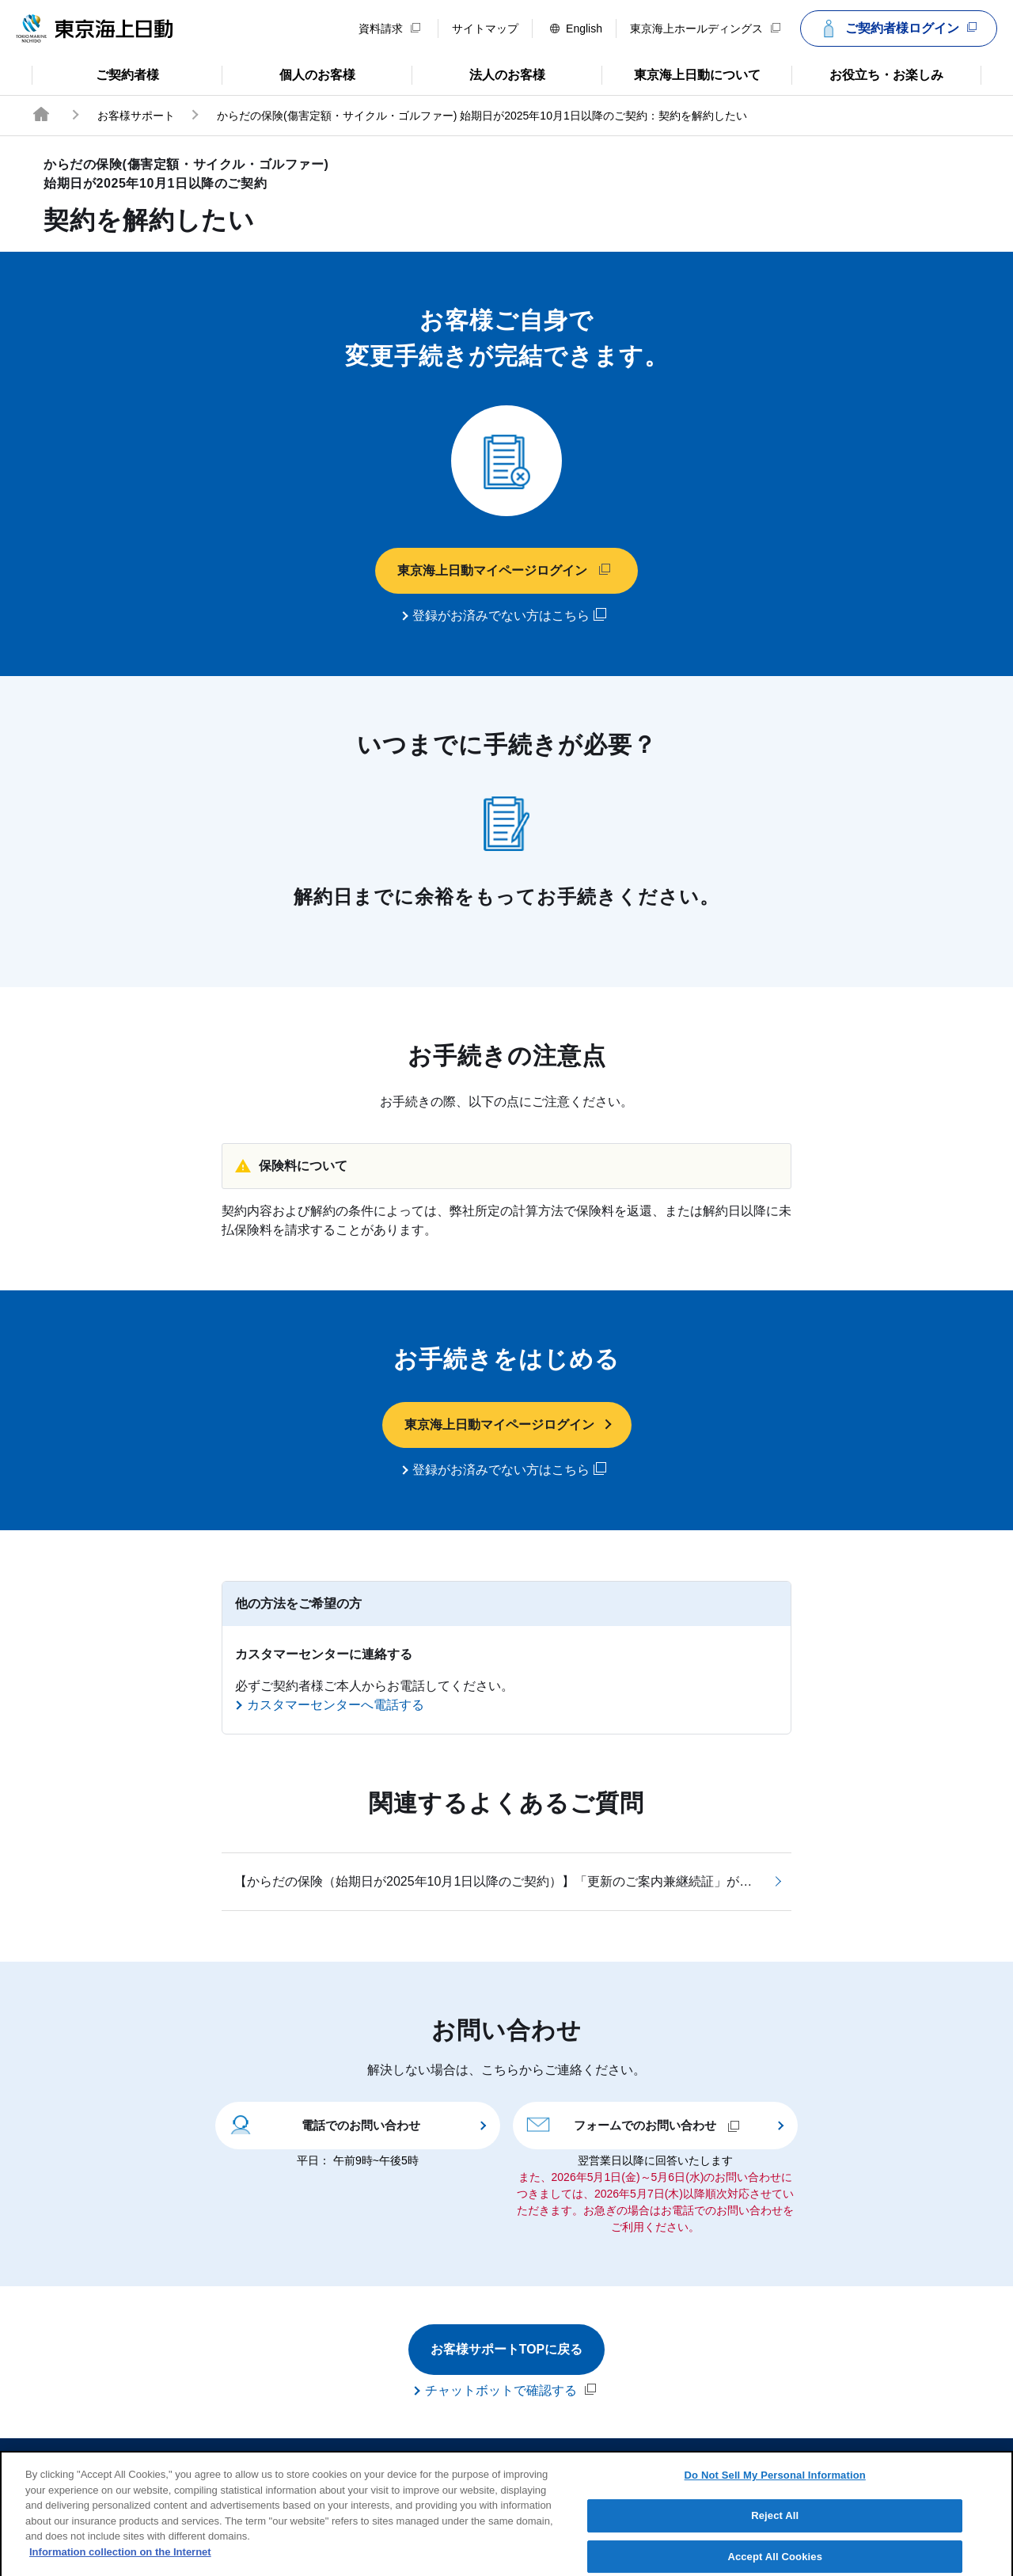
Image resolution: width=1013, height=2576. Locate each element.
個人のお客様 (288, 74)
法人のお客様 (478, 74)
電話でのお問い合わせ (324, 2123)
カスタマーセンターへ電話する (335, 1705)
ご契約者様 (95, 74)
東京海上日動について (681, 74)
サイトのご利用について (396, 2460)
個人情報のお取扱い (628, 2460)
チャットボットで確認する (510, 2390)
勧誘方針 (517, 2460)
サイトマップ (485, 28)
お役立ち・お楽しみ (867, 74)
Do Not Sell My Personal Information (775, 2485)
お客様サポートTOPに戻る (507, 2349)
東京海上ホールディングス (705, 28)
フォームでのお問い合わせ (632, 2123)
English (576, 28)
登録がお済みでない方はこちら (509, 615)
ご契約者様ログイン (897, 28)
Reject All (775, 2526)
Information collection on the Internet (120, 2562)
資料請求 (389, 28)
